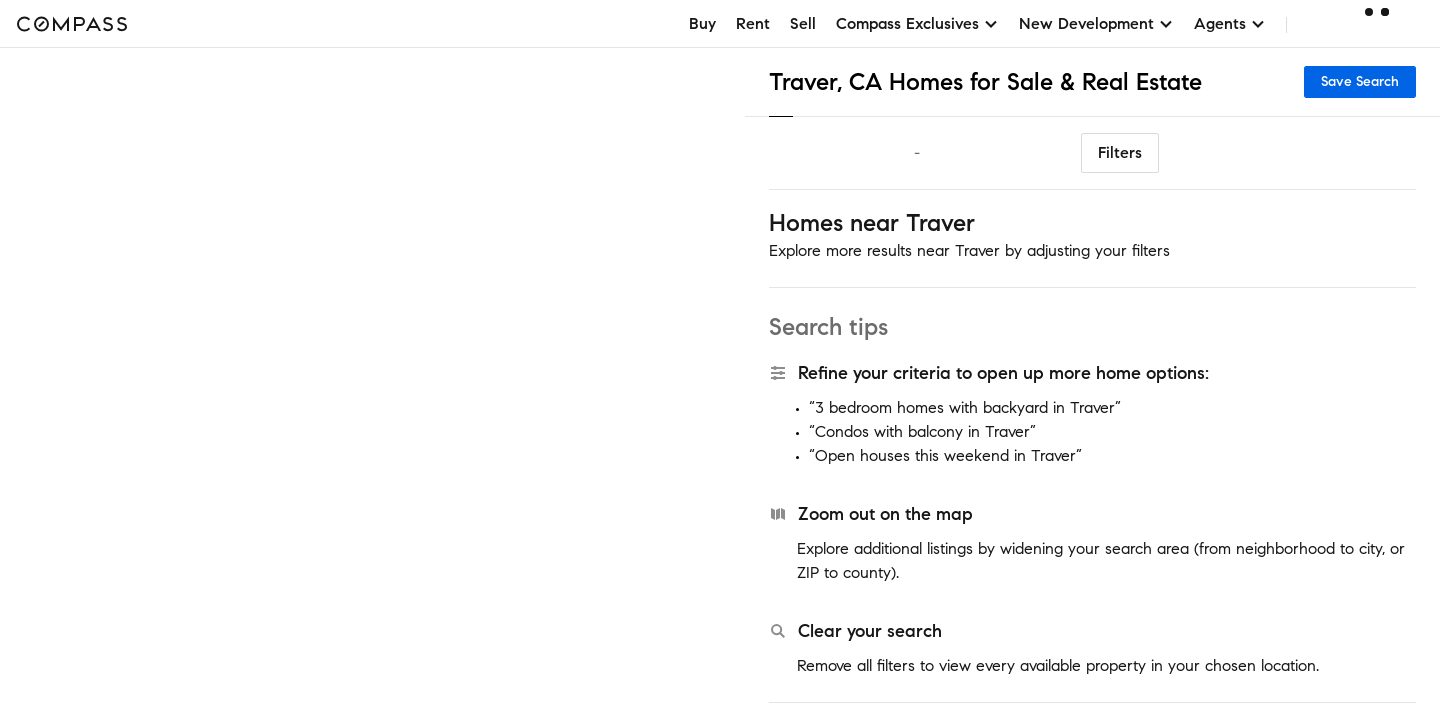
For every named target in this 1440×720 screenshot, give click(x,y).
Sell (803, 23)
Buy (702, 23)
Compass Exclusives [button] (917, 23)
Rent (753, 23)
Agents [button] (1230, 23)
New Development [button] (1096, 23)
